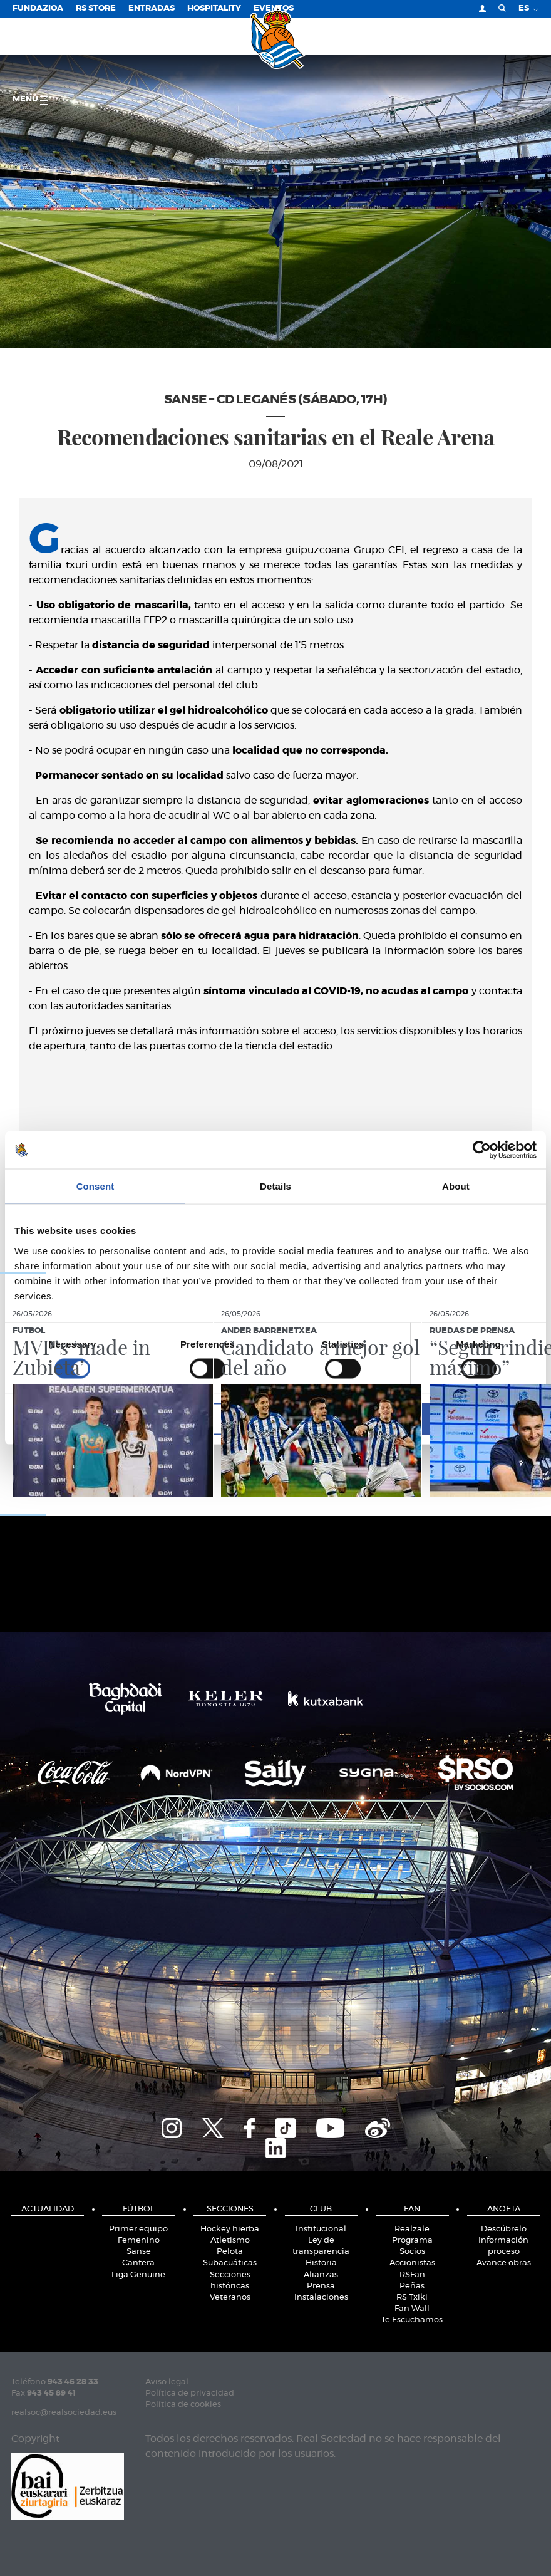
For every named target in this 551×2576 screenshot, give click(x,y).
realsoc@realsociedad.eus (63, 2413)
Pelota (230, 2252)
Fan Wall (412, 2309)
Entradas (151, 8)
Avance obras (503, 2263)
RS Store (96, 8)
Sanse (138, 2252)
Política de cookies (183, 2405)
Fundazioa (38, 8)
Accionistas (412, 2263)
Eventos (274, 8)
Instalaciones (321, 2297)
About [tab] (456, 1186)
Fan (412, 2209)
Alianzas (321, 2275)
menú (30, 100)
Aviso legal (166, 2382)
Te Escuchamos (412, 2320)
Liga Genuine (138, 2275)
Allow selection (275, 1418)
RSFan (412, 2275)
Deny (99, 1418)
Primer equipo (138, 2229)
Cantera (138, 2263)
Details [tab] (275, 1186)
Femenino (139, 2240)
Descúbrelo (504, 2229)
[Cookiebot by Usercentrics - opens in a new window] (482, 1150)
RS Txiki (412, 2297)
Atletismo (230, 2240)
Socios (412, 2252)
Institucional (321, 2229)
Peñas (412, 2286)
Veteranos (230, 2297)
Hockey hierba (229, 2229)
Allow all (451, 1418)
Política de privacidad (189, 2393)
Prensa (321, 2286)
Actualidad (47, 2209)
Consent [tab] (95, 1186)
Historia (321, 2263)
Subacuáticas (230, 2263)
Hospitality (214, 8)
